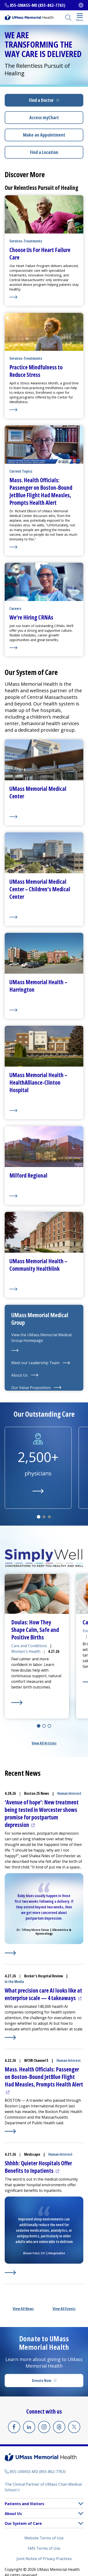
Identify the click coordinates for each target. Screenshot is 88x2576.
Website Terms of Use (44, 2538)
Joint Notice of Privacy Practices (44, 2558)
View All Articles (44, 1743)
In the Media (14, 1981)
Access (44, 117)
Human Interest (69, 1793)
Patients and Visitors (24, 2503)
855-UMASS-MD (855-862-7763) (37, 5)
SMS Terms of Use (44, 2548)
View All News (23, 2308)
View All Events (64, 2308)
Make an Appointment (44, 135)
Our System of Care (23, 2523)
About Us (13, 2513)
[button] (80, 2503)
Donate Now (41, 2380)
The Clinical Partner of (43, 2487)
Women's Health (25, 1651)
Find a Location (44, 152)
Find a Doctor (41, 100)
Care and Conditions (29, 1645)
